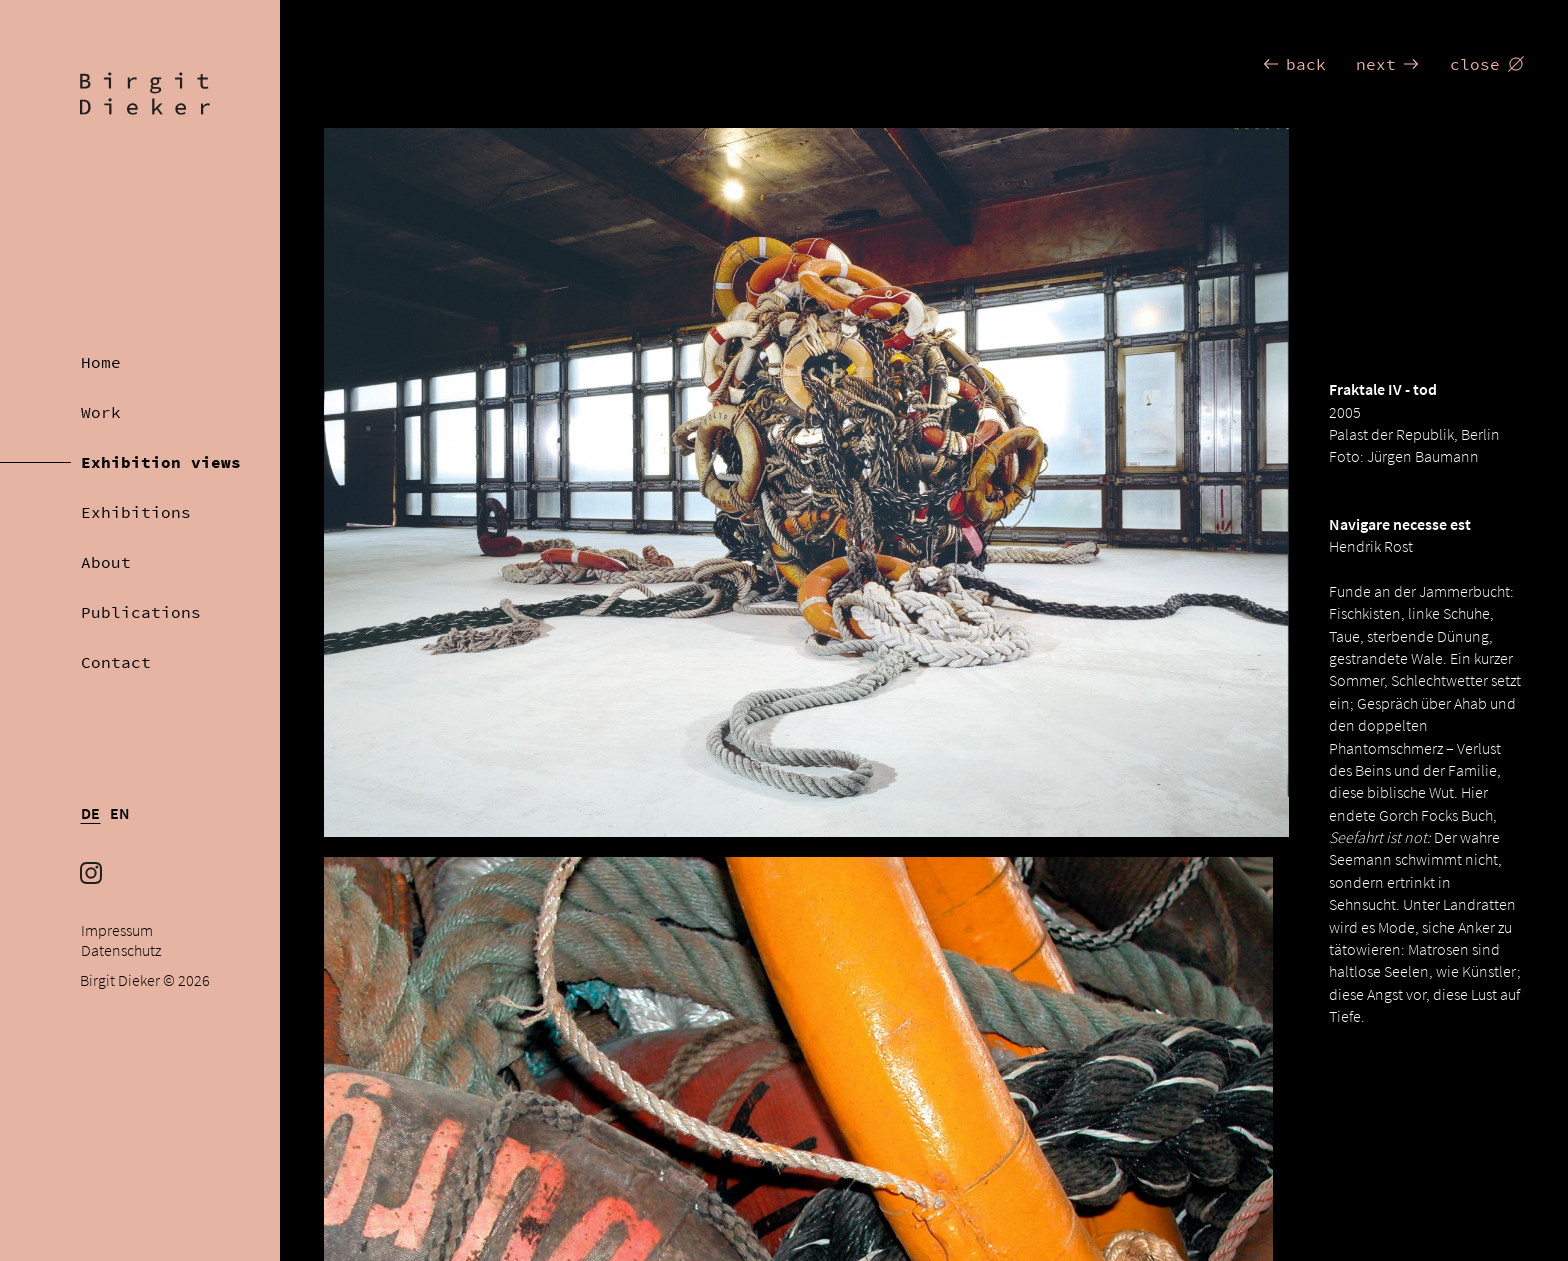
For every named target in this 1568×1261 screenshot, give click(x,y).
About (106, 562)
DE (90, 813)
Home (101, 362)
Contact (116, 662)
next (1388, 64)
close (1487, 64)
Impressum (117, 930)
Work (101, 412)
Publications (141, 612)
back (1294, 64)
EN (120, 813)
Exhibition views (161, 462)
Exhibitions (136, 512)
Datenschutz (121, 950)
